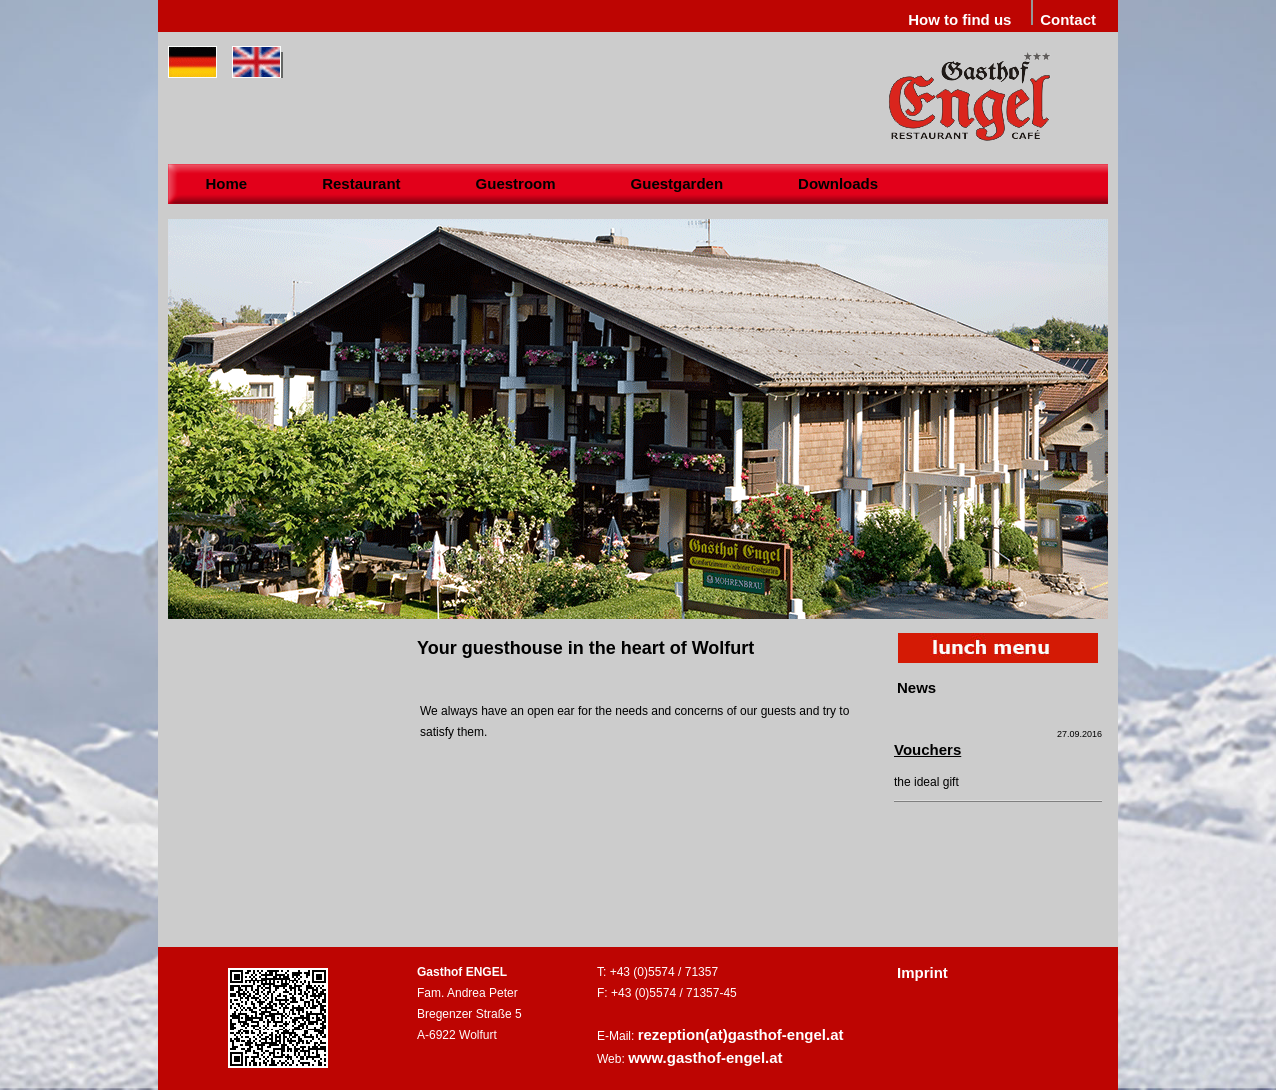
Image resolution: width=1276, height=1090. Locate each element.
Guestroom (516, 183)
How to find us (959, 19)
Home (227, 183)
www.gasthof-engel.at (705, 1057)
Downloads (838, 183)
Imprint (922, 972)
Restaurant (361, 183)
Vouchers (927, 749)
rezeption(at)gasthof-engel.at (741, 1034)
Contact (1068, 19)
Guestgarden (677, 183)
